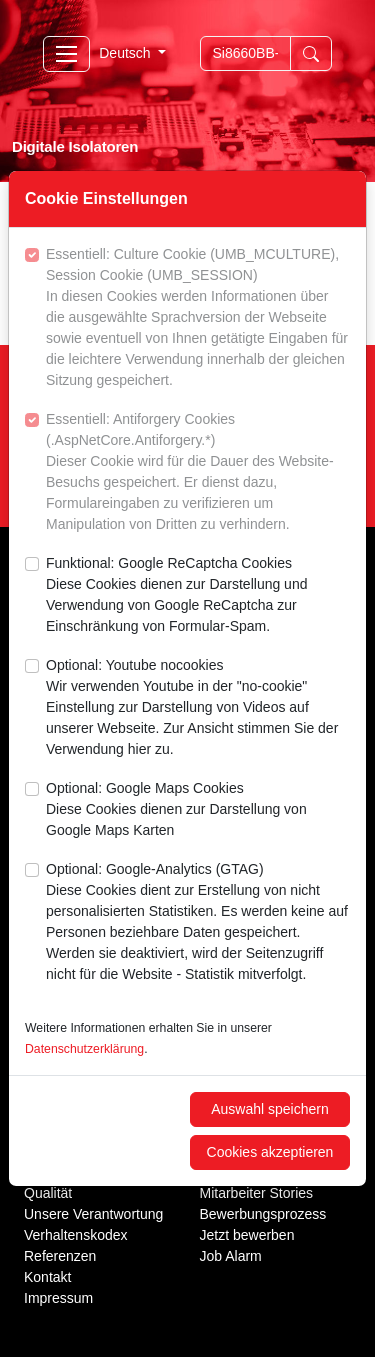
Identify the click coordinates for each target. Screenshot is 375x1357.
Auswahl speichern (270, 1109)
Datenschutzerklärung (84, 1049)
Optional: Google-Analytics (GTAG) (198, 923)
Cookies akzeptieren (270, 1152)
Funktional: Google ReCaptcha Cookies (198, 596)
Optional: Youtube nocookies (198, 708)
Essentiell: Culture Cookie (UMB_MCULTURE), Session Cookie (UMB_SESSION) (198, 318)
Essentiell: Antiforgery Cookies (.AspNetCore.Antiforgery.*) (198, 473)
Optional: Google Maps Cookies (198, 810)
